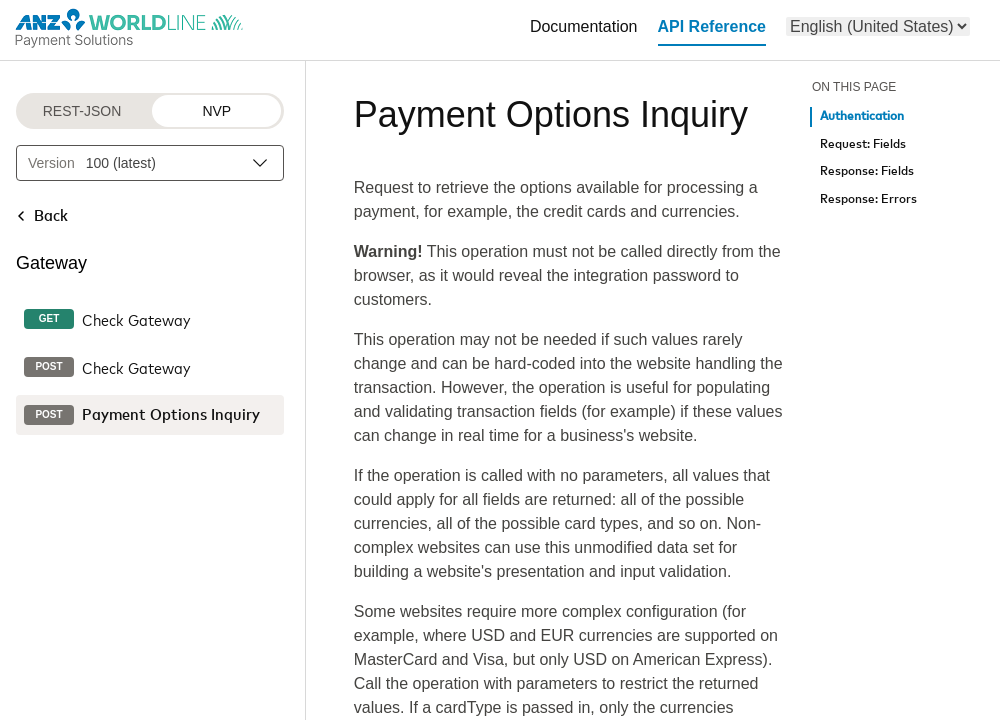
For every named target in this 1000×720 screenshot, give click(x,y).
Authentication (862, 116)
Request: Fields (863, 144)
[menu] (878, 26)
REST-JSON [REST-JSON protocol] (82, 111)
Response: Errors (868, 199)
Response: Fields (867, 171)
